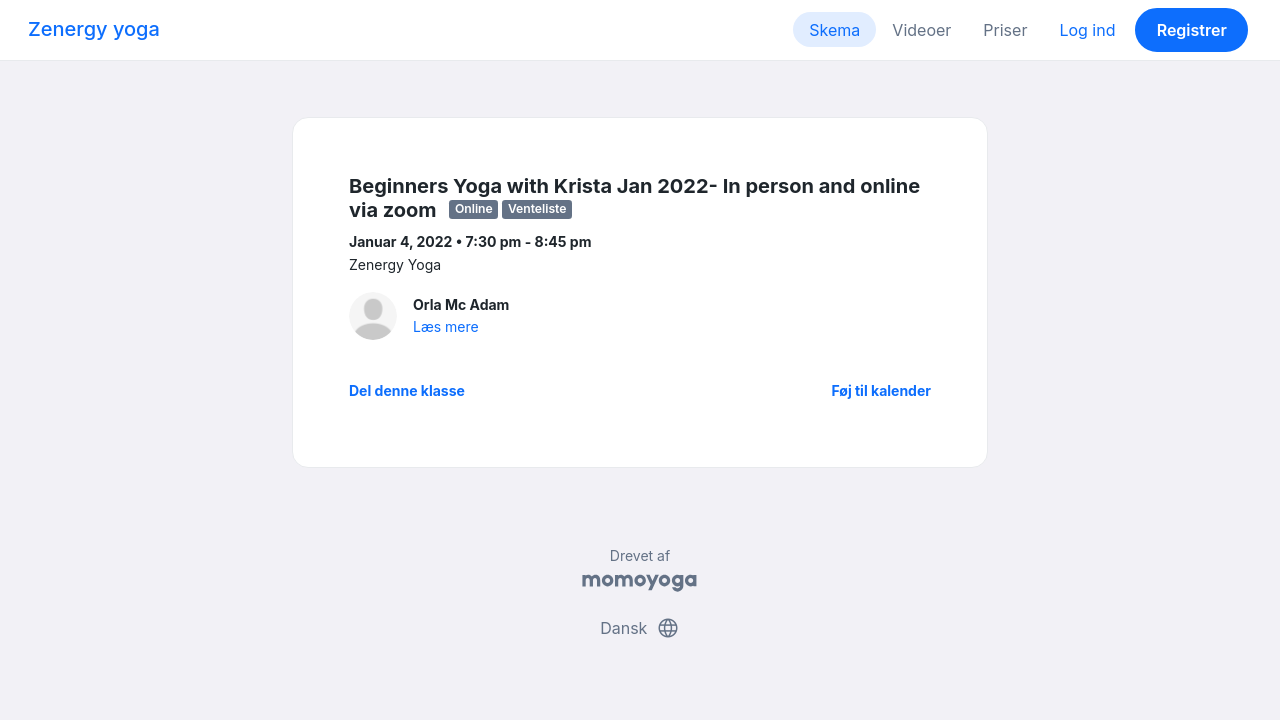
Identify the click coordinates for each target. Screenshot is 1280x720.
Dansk (640, 628)
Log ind (1087, 30)
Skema (834, 30)
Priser (1005, 30)
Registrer (1192, 30)
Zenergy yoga (94, 29)
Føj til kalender (881, 390)
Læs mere (446, 326)
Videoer (921, 30)
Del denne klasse (407, 390)
